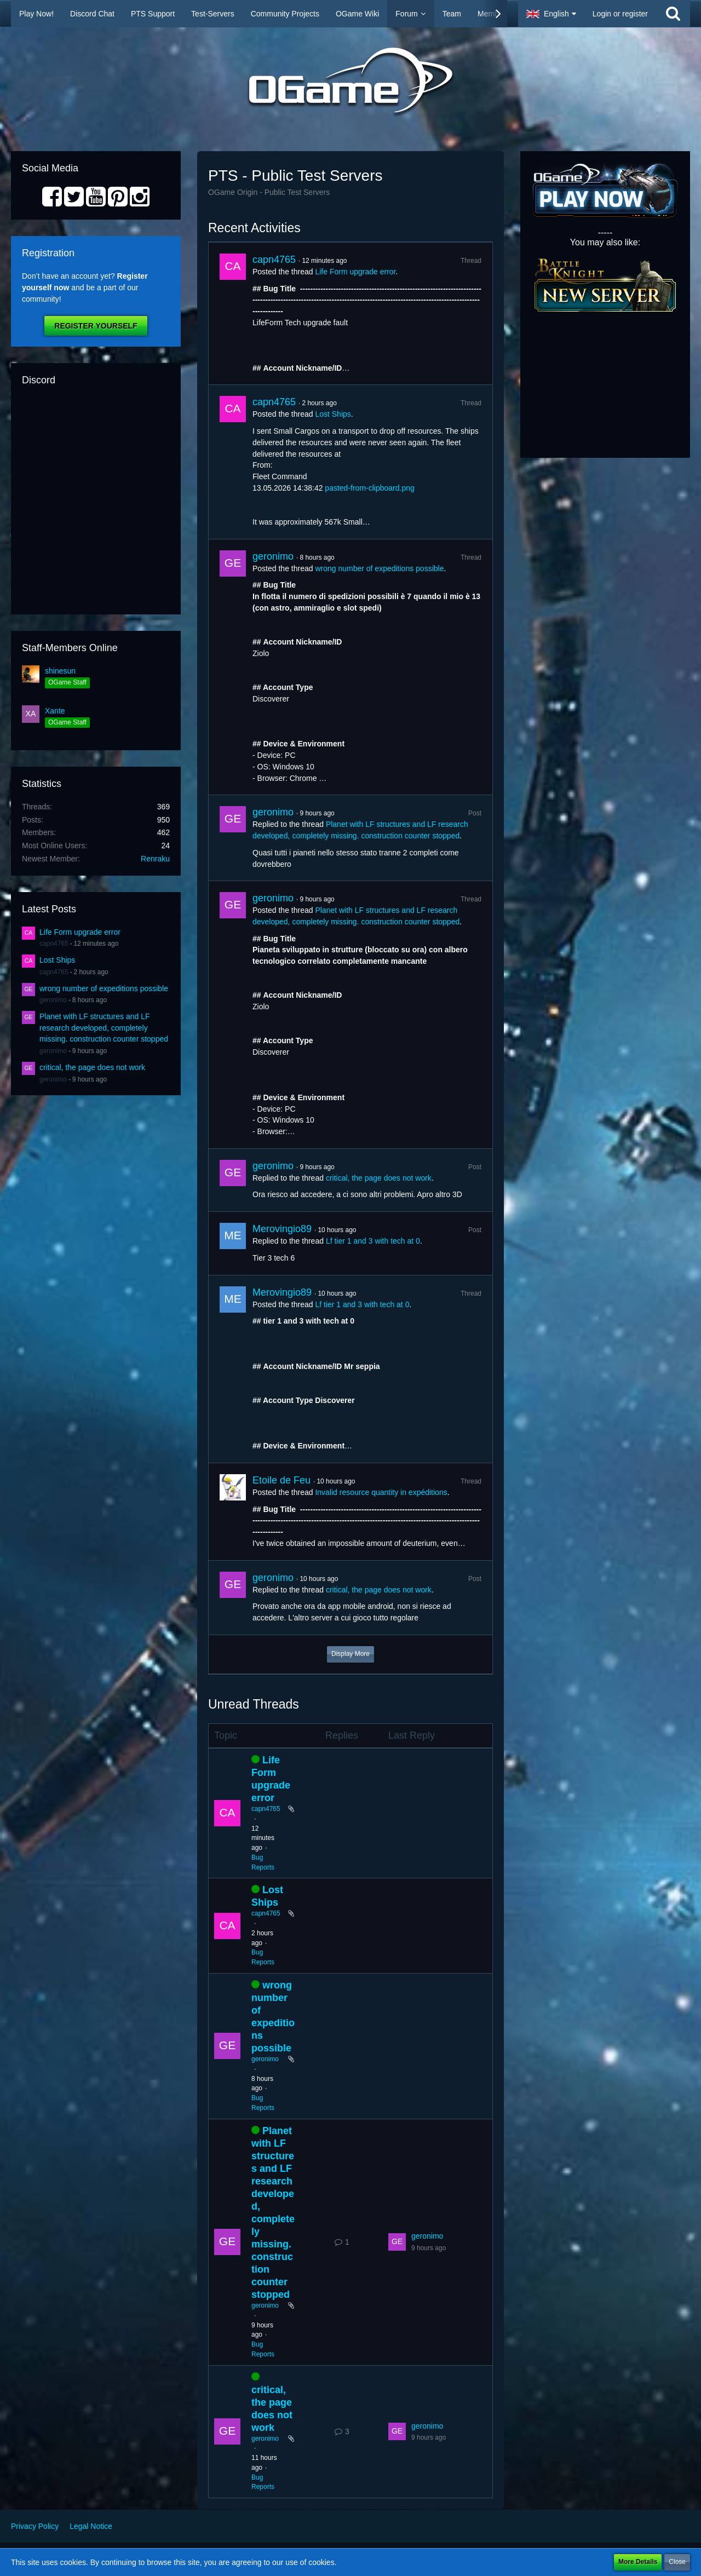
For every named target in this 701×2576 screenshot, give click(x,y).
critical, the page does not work (92, 1067)
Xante (55, 710)
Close (677, 2562)
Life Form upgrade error (79, 932)
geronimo (53, 1000)
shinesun (60, 670)
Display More (350, 1654)
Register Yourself (95, 325)
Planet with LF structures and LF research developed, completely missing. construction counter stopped (103, 1027)
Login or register (620, 13)
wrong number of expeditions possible (103, 988)
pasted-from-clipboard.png (369, 488)
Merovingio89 (282, 1228)
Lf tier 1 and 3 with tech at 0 (373, 1241)
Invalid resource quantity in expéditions (381, 1492)
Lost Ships (57, 960)
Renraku (155, 858)
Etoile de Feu (281, 1480)
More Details (637, 2562)
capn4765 (53, 943)
